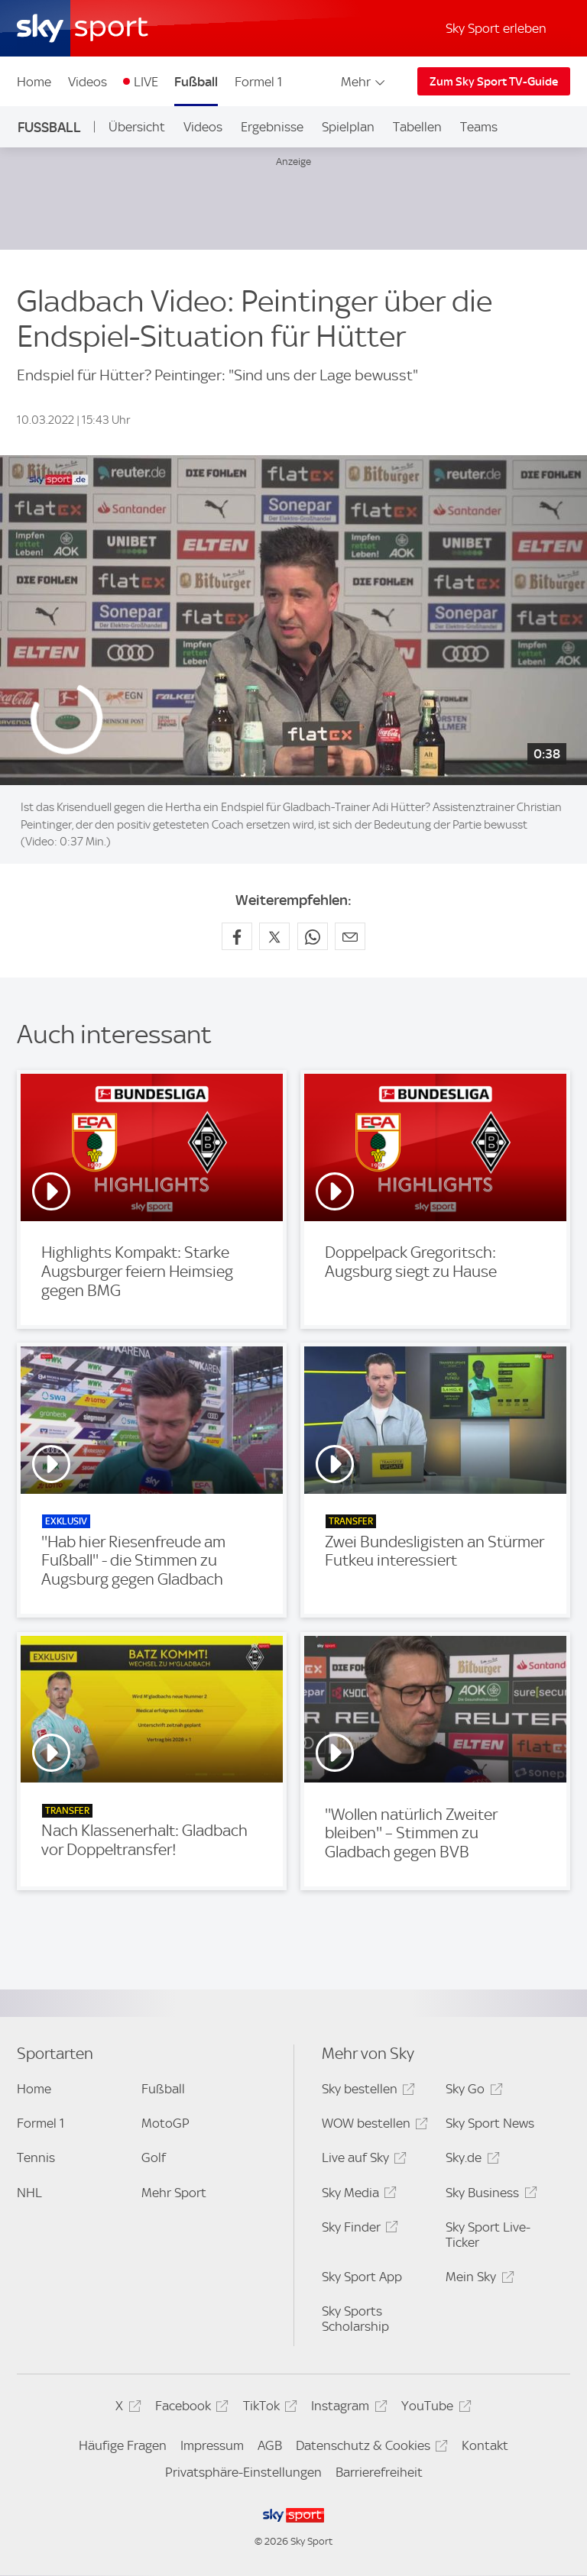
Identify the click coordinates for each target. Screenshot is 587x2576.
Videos (87, 81)
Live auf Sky (362, 2160)
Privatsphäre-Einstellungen (243, 2472)
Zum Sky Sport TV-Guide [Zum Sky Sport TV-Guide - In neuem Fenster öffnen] (494, 82)
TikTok (268, 2408)
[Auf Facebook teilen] (237, 936)
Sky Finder (358, 2229)
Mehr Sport (173, 2192)
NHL (29, 2192)
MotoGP (165, 2123)
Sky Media (357, 2195)
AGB (270, 2445)
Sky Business (489, 2195)
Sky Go (472, 2091)
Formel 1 (258, 81)
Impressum (212, 2445)
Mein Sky (477, 2279)
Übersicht (137, 126)
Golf (153, 2157)
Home (34, 81)
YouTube (433, 2408)
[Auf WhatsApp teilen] (312, 936)
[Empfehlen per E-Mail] (350, 936)
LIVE (146, 81)
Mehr (364, 81)
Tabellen (417, 126)
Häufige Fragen (123, 2445)
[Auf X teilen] (274, 936)
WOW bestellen (372, 2125)
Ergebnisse (272, 126)
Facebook (189, 2408)
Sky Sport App (362, 2276)
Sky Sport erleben (496, 28)
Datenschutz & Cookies (369, 2448)
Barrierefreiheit (379, 2472)
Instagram (346, 2408)
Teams (479, 126)
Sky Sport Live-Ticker (488, 2234)
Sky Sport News (490, 2123)
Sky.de (470, 2160)
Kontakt (485, 2445)
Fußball (196, 81)
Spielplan (348, 126)
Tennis (36, 2157)
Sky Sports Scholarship (355, 2318)
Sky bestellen (366, 2091)
